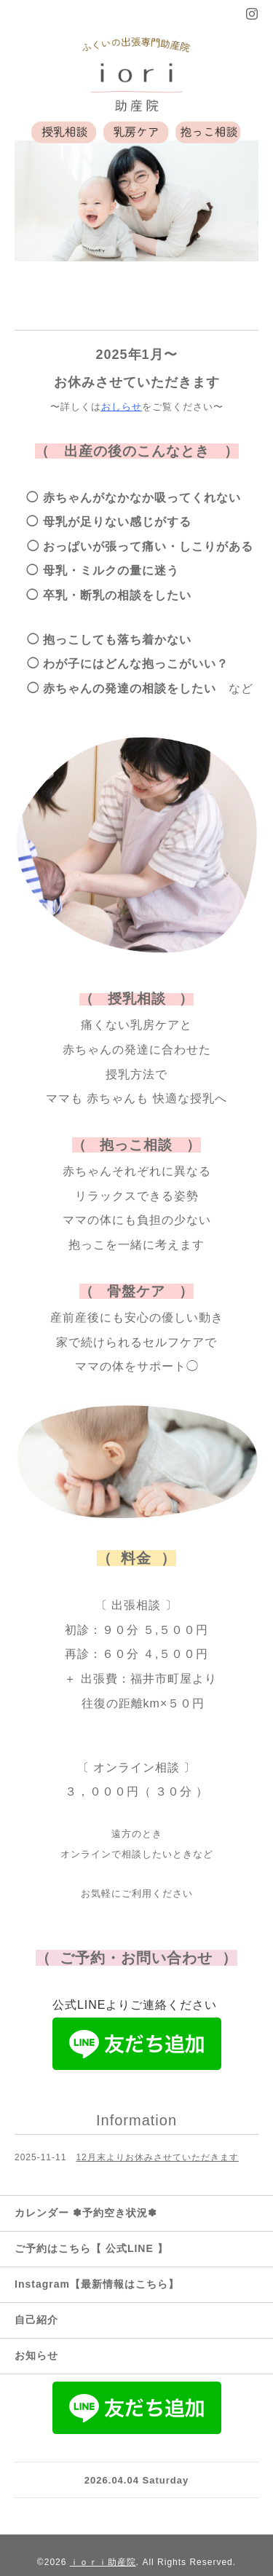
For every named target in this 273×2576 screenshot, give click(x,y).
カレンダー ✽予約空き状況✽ (86, 2213)
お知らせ (36, 2355)
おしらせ (121, 406)
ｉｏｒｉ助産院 (103, 2562)
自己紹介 (36, 2320)
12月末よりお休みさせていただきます (157, 2157)
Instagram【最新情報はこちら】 (97, 2284)
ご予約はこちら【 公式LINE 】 (91, 2248)
